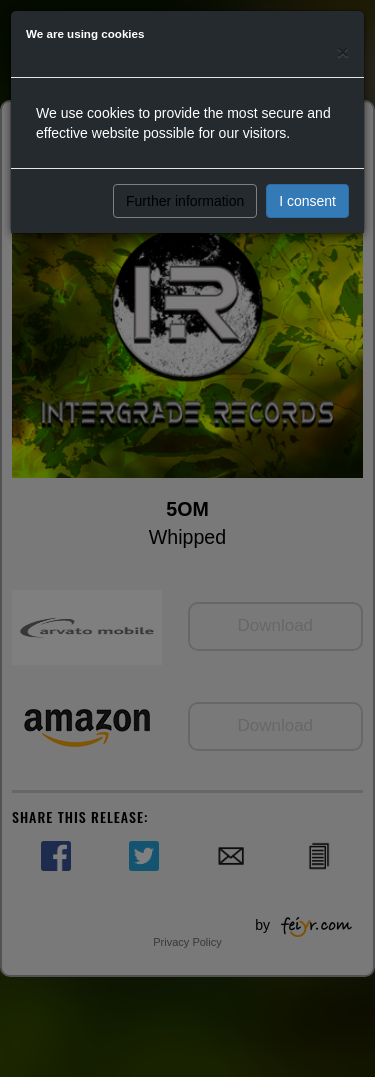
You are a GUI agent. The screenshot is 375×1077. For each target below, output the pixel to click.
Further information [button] (185, 201)
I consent (307, 201)
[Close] (343, 51)
